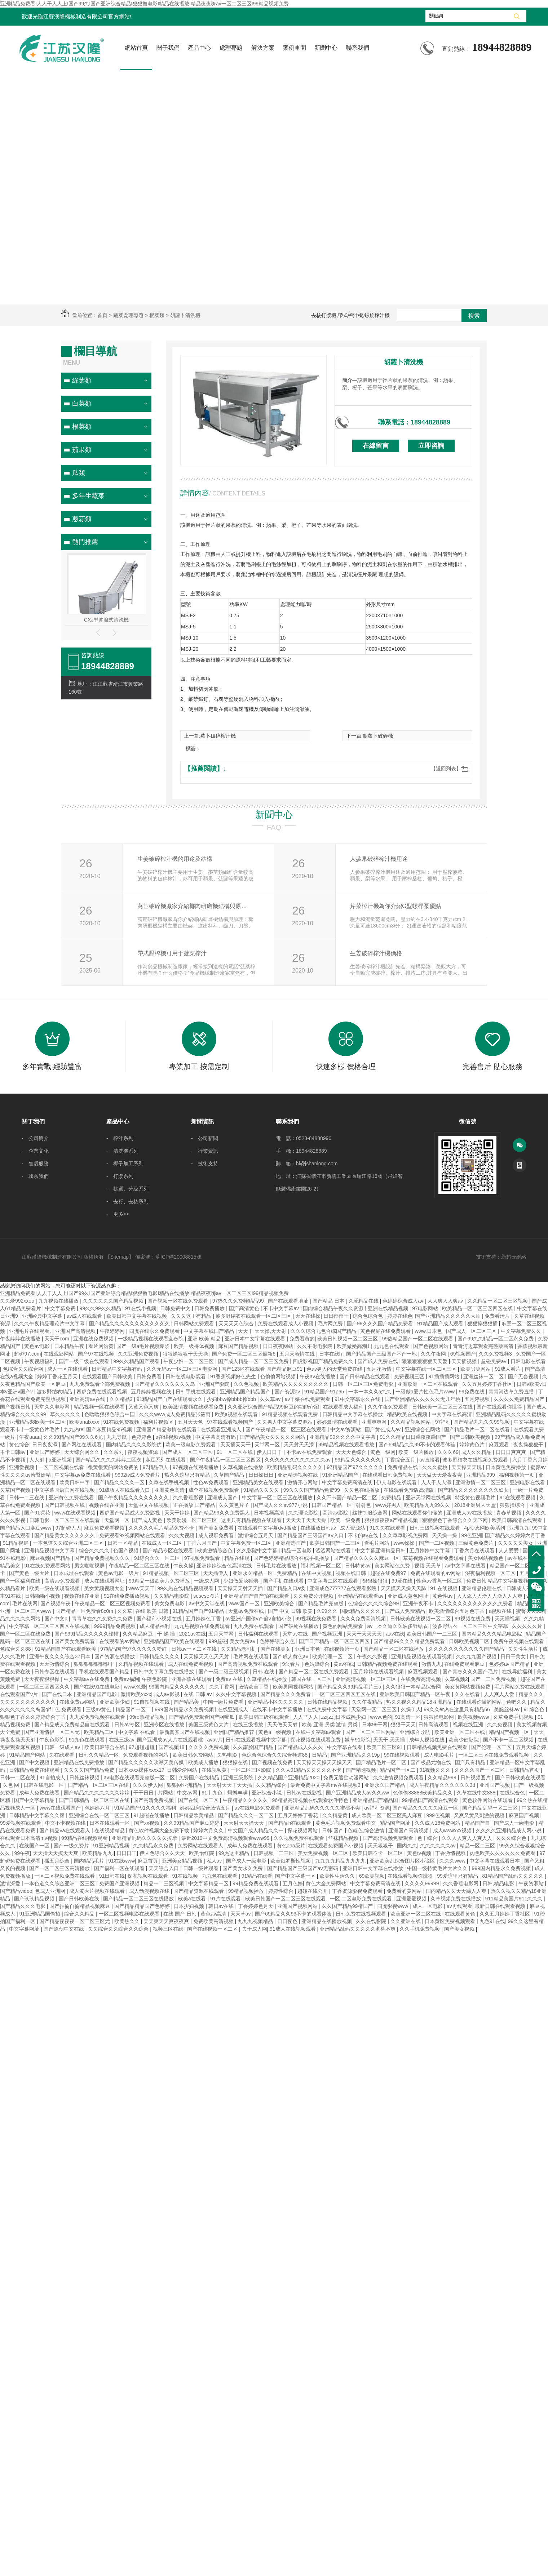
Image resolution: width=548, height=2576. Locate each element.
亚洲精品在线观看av (361, 1596)
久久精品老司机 (239, 1649)
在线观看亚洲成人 (222, 1429)
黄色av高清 (213, 1914)
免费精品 (392, 1497)
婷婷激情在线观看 (338, 1422)
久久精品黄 (335, 1815)
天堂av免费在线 (246, 1611)
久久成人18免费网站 (438, 1823)
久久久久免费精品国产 (520, 1399)
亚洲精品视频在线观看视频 (422, 1656)
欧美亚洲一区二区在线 (460, 1732)
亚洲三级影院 (239, 1777)
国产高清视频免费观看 (389, 1838)
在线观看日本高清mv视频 (29, 1838)
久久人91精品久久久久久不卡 (309, 1770)
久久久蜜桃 (435, 1467)
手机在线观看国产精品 (105, 1671)
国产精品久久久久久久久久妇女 (474, 1490)
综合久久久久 (95, 1550)
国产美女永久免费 (243, 1868)
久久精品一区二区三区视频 (498, 1301)
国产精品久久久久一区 (120, 1482)
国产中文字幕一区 (296, 1876)
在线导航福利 (518, 1671)
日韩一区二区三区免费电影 (364, 1384)
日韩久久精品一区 (99, 1755)
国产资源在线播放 (115, 1656)
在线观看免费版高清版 (410, 1490)
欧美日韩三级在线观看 (265, 1717)
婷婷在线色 (399, 1316)
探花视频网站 (303, 1830)
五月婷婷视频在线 (152, 1391)
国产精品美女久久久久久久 (65, 1535)
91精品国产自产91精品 (198, 1611)
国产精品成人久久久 (301, 1747)
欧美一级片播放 (416, 1452)
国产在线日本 (58, 1694)
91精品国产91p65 (324, 1391)
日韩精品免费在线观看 (35, 1770)
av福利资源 (377, 1808)
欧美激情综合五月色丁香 (457, 1611)
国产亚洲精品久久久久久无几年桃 (423, 1399)
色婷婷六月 (98, 1808)
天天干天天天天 (364, 1634)
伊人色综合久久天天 (163, 1853)
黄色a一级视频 (275, 1732)
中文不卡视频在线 (66, 1823)
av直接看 (429, 1460)
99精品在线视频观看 (85, 1838)
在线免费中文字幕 (328, 1709)
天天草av (241, 1914)
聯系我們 (357, 48)
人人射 (37, 1460)
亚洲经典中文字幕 (43, 1316)
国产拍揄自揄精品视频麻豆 (80, 1906)
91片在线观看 (226, 1898)
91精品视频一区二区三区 (171, 1573)
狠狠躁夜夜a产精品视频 (391, 1520)
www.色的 (381, 1717)
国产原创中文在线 (64, 1929)
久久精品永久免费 (154, 1845)
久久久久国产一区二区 (480, 1770)
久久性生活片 (524, 1649)
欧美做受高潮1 (354, 1346)
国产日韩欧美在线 (80, 1898)
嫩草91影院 (358, 1740)
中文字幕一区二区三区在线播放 (278, 1497)
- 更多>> (117, 1214)
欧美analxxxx (84, 1422)
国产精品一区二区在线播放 (394, 1649)
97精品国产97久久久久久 (356, 1467)
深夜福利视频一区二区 (491, 1573)
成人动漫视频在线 (150, 1891)
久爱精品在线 (364, 1301)
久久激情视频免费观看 (399, 1777)
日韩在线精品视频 (328, 1702)
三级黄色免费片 (476, 1543)
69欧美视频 (372, 1876)
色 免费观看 (69, 1709)
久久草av (271, 1399)
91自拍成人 (52, 1777)
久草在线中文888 (477, 1793)
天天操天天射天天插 (240, 1588)
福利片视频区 (159, 1422)
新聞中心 (325, 48)
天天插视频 (464, 1361)
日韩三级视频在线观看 (435, 1528)
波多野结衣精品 (55, 1391)
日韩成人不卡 (522, 1588)
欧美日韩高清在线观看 (518, 1520)
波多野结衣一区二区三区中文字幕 (470, 1626)
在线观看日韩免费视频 (388, 1475)
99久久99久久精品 (100, 1308)
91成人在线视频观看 (293, 1929)
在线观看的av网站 (120, 1641)
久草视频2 (456, 1679)
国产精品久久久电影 (23, 1906)
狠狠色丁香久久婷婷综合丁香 (33, 1717)
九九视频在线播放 (59, 1301)
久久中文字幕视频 (237, 1694)
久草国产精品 (230, 1475)
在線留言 (376, 445)
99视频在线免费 (473, 1618)
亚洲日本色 (308, 1649)
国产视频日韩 (16, 1407)
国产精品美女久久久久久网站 (273, 1437)
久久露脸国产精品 (254, 1747)
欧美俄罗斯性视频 (291, 1861)
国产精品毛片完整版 (321, 1603)
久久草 (124, 1611)
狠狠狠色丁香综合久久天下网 (455, 1520)
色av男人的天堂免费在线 (335, 1369)
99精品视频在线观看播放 (347, 1444)
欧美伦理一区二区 (333, 1656)
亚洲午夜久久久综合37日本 (60, 1656)
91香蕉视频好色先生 (233, 1376)
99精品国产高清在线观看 (430, 1800)
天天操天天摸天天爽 (56, 1853)
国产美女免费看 (216, 1528)
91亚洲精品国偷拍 (40, 1914)
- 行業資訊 (204, 1151)
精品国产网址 (396, 1823)
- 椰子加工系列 (124, 1163)
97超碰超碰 (142, 1747)
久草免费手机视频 (514, 1717)
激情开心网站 (303, 1482)
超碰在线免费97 (388, 1573)
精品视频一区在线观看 (100, 1407)
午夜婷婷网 (113, 1331)
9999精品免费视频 (115, 1626)
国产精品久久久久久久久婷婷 (97, 1793)
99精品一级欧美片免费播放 (160, 1581)
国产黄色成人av (383, 1429)
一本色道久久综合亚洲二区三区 (69, 1543)
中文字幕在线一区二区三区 (427, 1369)
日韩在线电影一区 (44, 1785)
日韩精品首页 (525, 1770)
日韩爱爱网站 (183, 1770)
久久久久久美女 (516, 1543)
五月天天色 (191, 1422)
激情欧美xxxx (136, 1694)
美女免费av (243, 1641)
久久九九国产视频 (477, 1656)
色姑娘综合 (317, 1664)
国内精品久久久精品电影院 (492, 1634)
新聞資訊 (202, 1121)
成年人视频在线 (427, 1740)
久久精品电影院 (172, 1596)
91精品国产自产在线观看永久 (170, 1399)
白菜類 (82, 403)
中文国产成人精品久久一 (256, 1830)
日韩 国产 (333, 1830)
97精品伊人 (156, 1467)
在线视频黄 (215, 1770)
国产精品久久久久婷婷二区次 (109, 1460)
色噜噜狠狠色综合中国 (110, 1414)
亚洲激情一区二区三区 (481, 1482)
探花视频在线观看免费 (316, 1740)
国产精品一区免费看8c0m (85, 1611)
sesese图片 (207, 1596)
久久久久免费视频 (209, 1747)
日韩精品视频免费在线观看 (388, 1664)
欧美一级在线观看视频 (55, 1588)
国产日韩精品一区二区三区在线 (95, 1800)
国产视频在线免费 (273, 1762)
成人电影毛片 (440, 1755)
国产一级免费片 (72, 1845)
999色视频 (438, 1815)
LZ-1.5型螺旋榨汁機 (106, 620)
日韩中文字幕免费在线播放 (164, 1671)
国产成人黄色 (148, 1520)
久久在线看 (468, 1694)
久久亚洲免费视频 (139, 1354)
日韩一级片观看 (201, 1868)
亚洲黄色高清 (170, 1490)
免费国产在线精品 (200, 1777)
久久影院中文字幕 (258, 1550)
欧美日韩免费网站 (194, 1755)
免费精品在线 (403, 1467)
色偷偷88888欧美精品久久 (423, 1793)
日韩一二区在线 (18, 1777)
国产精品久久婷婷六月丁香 (515, 1535)
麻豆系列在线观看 (166, 1460)
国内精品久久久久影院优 (134, 1444)
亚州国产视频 (495, 1785)
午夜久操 (183, 1566)
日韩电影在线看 (528, 1361)
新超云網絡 (513, 1257)
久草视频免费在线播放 (456, 1898)
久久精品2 (122, 1399)
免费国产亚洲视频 (120, 1883)
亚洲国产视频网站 (298, 1906)
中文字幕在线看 (345, 1747)
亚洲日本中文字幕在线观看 (256, 1339)
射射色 (364, 1505)
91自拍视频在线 (152, 1702)
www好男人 (388, 1505)
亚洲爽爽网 (374, 1422)
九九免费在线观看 (254, 1626)
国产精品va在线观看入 (65, 1830)
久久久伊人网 (148, 1785)
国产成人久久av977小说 (281, 1505)
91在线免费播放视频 (127, 1596)
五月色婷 (293, 1883)
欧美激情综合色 (215, 1550)
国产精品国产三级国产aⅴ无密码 (303, 1868)
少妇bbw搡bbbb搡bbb (232, 1399)
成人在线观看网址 (105, 1581)
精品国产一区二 (133, 1709)
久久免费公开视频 (314, 1596)
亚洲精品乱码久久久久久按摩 (144, 1838)
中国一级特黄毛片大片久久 (438, 1868)
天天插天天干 (236, 1444)
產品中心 (199, 48)
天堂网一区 (268, 1444)
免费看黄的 (302, 1339)
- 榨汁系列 (119, 1138)
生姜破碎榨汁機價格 (376, 953)
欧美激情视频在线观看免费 (194, 1407)
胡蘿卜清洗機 (403, 362)
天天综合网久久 (82, 1452)
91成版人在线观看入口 (125, 1490)
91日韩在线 (112, 1876)
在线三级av (121, 1740)
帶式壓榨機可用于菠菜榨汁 (172, 953)
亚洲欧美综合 (280, 1603)
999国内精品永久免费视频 (185, 1709)
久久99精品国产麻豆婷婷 (192, 1823)
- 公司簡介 (35, 1138)
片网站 (166, 1793)
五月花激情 (379, 1369)
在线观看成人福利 (344, 1407)
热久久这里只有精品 (187, 1475)
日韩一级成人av (62, 1747)
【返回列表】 (446, 768)
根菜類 (82, 426)
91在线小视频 (141, 1308)
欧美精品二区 (100, 1732)
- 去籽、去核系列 (127, 1201)
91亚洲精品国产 (340, 1475)
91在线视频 (185, 1876)
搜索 (474, 316)
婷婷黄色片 (472, 1444)
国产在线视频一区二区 (213, 1929)
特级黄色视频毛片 (476, 1497)
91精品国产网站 (27, 1755)
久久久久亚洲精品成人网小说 (509, 1830)
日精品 (320, 1755)
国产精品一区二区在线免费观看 (314, 1671)
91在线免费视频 (121, 1422)
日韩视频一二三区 (274, 1853)
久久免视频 (500, 1724)
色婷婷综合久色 (278, 1641)
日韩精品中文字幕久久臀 (37, 1815)
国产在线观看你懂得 (500, 1407)
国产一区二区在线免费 (26, 1634)
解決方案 (262, 48)
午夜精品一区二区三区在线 (140, 1566)
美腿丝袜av (507, 1709)
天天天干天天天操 (307, 1520)
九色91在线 (492, 1921)
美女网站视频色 (486, 1558)
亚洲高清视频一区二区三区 (367, 1679)
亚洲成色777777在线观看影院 (343, 1588)
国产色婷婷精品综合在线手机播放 (292, 1558)
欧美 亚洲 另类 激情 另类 (330, 1724)
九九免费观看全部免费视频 (101, 1384)
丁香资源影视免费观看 (358, 1891)
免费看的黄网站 (404, 1891)
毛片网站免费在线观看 (521, 1687)
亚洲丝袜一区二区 (484, 1376)
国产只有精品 (471, 1762)
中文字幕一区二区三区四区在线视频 (50, 1626)
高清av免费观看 (62, 1581)
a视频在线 (501, 1611)
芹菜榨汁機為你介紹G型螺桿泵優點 (395, 906)
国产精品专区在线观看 (169, 1550)
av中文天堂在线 (207, 1603)
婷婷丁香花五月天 (58, 1376)
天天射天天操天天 (244, 1823)
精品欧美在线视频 (408, 1414)
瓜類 (78, 472)
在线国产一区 (35, 1845)
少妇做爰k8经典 (241, 1581)
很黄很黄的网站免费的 (114, 1467)
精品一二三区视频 (164, 1883)
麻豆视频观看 (423, 1671)
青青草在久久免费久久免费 (103, 1618)
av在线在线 (520, 1558)
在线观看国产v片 (19, 1694)
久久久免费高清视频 (363, 1618)
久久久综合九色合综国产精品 (324, 1331)
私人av (215, 1861)
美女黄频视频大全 (105, 1588)
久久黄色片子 (235, 1505)
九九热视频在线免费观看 (202, 1626)
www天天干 (141, 1588)
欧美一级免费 (346, 1520)
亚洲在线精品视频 (389, 1308)
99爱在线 (403, 1581)
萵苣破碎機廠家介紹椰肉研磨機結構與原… (192, 906)
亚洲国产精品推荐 (235, 1732)
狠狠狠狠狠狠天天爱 (425, 1361)
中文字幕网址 (25, 1929)
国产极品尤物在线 (431, 1762)
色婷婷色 (142, 1437)
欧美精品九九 (98, 1853)
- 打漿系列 (119, 1176)
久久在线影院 (372, 1921)
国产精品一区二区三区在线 (99, 1785)
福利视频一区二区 (321, 1566)
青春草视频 (509, 1513)
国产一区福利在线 (21, 1581)
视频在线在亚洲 (107, 1505)
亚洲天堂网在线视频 (429, 1497)
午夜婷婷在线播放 (21, 1339)
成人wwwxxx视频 (453, 1830)
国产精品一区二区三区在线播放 (139, 1898)
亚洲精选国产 (291, 1543)
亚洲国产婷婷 (45, 1452)
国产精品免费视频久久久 (102, 1558)
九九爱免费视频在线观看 (98, 1717)
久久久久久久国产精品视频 (114, 1301)
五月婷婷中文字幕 (430, 1550)
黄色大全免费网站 (327, 1883)
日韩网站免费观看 (195, 1323)
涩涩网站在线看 (333, 1550)
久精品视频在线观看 (141, 1664)
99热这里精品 (234, 1853)
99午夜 (22, 1853)
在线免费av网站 (78, 1702)
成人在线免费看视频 (191, 1664)
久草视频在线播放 (244, 1467)
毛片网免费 (331, 1323)
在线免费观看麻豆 (465, 1664)
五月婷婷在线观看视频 (379, 1671)
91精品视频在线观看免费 (290, 1414)
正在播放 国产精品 (194, 1505)
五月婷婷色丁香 (204, 1618)
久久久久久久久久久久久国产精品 (466, 1649)
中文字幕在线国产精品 (209, 1331)
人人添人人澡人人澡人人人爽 (490, 1596)
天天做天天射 (283, 1724)
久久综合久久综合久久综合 (119, 1929)
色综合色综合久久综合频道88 (275, 1755)
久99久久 (327, 1611)
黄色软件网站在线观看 (488, 1800)
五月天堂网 (221, 1634)
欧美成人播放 (204, 1762)
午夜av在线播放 (318, 1376)
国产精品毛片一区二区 (382, 1762)
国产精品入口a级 (287, 1588)
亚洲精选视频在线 (298, 1475)
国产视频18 (172, 1747)
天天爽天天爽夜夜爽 (166, 1921)
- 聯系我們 (35, 1176)
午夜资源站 (531, 1883)
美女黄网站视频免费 (468, 1687)
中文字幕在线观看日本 (495, 1861)
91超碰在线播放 (152, 1815)
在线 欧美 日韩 (152, 1611)
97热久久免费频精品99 (238, 1301)
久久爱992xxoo (18, 1301)
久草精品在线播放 (267, 1679)
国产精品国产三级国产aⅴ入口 (311, 1535)
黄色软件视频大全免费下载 (160, 1830)
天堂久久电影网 (52, 1407)
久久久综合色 (512, 1838)
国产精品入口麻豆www (26, 1528)
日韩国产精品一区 (332, 1505)
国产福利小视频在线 (159, 1618)
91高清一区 (408, 1717)
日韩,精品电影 (499, 1883)
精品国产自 (478, 1823)
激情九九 (431, 1664)
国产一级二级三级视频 (224, 1671)
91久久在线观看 (388, 1528)
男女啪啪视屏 (90, 1566)
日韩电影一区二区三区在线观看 (65, 1520)
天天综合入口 (164, 1868)
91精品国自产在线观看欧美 (66, 1649)
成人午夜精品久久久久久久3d (443, 1785)
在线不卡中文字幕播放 (278, 1709)
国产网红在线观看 (82, 1444)
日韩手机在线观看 (196, 1391)
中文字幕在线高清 (452, 1414)
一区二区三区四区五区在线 (346, 1694)
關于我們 (168, 48)
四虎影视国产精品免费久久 (324, 1361)
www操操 (405, 1543)
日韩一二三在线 (27, 1497)
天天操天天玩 (467, 1467)
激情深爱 (11, 1883)
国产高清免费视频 (154, 1800)
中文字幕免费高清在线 (348, 1482)
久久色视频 (247, 1384)
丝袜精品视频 (344, 1838)
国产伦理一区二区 (492, 1747)
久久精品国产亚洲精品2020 (289, 1777)
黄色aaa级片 (291, 1845)
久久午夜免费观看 (389, 1407)
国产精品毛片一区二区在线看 (477, 1429)
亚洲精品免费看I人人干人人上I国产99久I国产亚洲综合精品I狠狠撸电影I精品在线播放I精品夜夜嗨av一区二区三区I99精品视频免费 (144, 3)
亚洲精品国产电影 (97, 1694)
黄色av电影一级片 (119, 1573)
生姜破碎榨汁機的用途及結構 (174, 859)
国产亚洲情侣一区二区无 (52, 1732)
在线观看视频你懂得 (411, 1876)
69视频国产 (463, 1354)
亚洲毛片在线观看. (30, 1331)
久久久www (453, 1861)
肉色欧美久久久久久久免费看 (503, 1853)
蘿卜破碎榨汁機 (218, 736)
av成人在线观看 (85, 1316)
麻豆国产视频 (524, 1815)
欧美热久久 (127, 1921)
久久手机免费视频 (420, 1929)
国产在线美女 (276, 1649)
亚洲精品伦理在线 (482, 1588)
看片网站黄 (101, 1346)
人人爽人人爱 (500, 1694)
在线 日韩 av (198, 1694)
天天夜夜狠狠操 (42, 1679)
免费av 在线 (230, 1679)
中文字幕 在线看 (137, 1732)
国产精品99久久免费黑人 (222, 1513)
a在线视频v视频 (174, 1437)
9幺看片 (292, 1664)
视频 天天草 (428, 1566)
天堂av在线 (295, 1634)
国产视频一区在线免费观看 (178, 1301)
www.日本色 (429, 1331)
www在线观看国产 (60, 1808)
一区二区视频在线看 (62, 1467)
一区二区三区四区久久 (45, 1687)
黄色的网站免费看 (343, 1626)
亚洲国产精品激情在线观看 (167, 1429)
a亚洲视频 (61, 1460)
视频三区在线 (169, 1929)
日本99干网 (375, 1724)
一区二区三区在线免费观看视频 (494, 1755)
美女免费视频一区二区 (324, 1853)
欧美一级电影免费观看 (191, 1444)
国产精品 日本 (329, 1301)
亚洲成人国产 (223, 1497)
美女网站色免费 (393, 1566)
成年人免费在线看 (40, 1793)
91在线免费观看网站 (47, 1566)
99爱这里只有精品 (458, 1876)
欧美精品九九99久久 (427, 1505)
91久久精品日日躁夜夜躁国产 (413, 1437)
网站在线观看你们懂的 (418, 1513)
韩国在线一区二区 (312, 1679)
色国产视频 (126, 1550)
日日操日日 (261, 1475)
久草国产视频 (16, 1490)
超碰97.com (27, 1354)
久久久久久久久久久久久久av (298, 1460)
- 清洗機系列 (122, 1151)
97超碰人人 (68, 1528)
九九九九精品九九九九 (341, 1861)
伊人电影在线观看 (397, 1482)
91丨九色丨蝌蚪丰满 (225, 1793)
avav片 (215, 1740)
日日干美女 (513, 1656)
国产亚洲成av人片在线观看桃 (170, 1740)
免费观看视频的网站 (146, 1755)
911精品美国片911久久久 (514, 1898)
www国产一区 (245, 1603)
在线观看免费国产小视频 (336, 1845)
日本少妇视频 (190, 1906)
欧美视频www (474, 1717)
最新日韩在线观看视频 (501, 1906)
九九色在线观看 (392, 1346)
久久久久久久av (438, 1845)
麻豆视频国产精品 (51, 1558)
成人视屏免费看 (216, 1535)
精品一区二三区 (478, 1845)
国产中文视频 (35, 1762)
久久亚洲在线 (406, 1921)
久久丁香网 (222, 1687)
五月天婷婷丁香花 (298, 1815)
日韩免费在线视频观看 (362, 1914)
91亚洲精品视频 (111, 1845)
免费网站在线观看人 (201, 1845)
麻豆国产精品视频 (239, 1346)
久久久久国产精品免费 (90, 1770)
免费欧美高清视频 (214, 1921)
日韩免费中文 (176, 1308)
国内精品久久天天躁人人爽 (457, 1891)
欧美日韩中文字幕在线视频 (137, 1316)
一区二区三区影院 (252, 1770)
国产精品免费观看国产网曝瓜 (202, 1717)
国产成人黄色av (291, 1656)
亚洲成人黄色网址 (408, 1596)
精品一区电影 (297, 1550)
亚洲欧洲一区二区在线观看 (428, 1384)
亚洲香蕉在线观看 (192, 1679)
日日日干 (126, 1853)
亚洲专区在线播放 (165, 1724)
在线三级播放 (249, 1724)
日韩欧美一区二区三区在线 (443, 1407)
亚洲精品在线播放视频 (327, 1921)
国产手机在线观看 (284, 1581)
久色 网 (12, 1785)
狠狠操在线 (235, 1762)
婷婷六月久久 (209, 1830)
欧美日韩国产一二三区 (336, 1543)
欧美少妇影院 (464, 1740)
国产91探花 (37, 1513)
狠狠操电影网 (439, 1717)
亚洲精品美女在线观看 (259, 1482)
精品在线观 (237, 1558)
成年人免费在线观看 (250, 1845)
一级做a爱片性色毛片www (425, 1391)
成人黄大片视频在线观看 (97, 1891)
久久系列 (114, 1452)
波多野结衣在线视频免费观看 (475, 1460)
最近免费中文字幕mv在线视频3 (326, 1785)
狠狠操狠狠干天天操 (186, 1354)
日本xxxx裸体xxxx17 (141, 1770)
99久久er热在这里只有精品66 (457, 1709)
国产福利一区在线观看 (120, 1868)
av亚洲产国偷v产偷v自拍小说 (259, 1618)
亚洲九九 (519, 1528)
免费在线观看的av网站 (436, 1573)
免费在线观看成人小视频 (286, 1323)
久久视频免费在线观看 (300, 1838)
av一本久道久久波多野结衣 (398, 1626)
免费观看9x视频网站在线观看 (133, 1535)
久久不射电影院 (315, 1346)
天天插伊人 (216, 1573)
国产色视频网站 (431, 1346)
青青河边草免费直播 (512, 1391)
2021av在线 (192, 1634)
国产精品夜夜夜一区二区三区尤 (75, 1921)
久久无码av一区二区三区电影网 (182, 1369)
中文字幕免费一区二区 (247, 1543)
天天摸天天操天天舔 (404, 1588)
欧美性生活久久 (337, 1876)
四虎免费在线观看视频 (102, 1391)
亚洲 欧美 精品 (204, 1339)
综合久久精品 (80, 1914)
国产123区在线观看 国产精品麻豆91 (262, 1369)
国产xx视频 (147, 1823)
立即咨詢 (431, 445)
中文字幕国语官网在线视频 (65, 1490)
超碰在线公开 (313, 1891)
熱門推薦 (85, 542)
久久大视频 (182, 1535)
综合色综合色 (368, 1316)
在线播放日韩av (318, 1528)
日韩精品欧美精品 (194, 1815)
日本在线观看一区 (110, 1823)
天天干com (57, 1339)
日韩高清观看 (434, 1724)
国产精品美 (187, 1702)
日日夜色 (288, 1921)
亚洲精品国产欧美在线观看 (175, 1641)
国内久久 (407, 1845)
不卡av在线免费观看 (309, 1452)
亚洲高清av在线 (88, 1399)
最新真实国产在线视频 (185, 1732)
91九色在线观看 (87, 1740)
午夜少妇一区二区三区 (189, 1361)
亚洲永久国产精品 (385, 1785)
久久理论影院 (304, 1513)
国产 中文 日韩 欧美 (291, 1611)
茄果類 (82, 449)
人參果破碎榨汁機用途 (379, 859)
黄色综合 (19, 1444)
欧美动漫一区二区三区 (192, 1520)
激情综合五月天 (256, 1535)
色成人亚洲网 (51, 1891)
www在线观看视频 (75, 1513)
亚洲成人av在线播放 (470, 1513)
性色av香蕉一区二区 (440, 1581)
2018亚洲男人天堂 (475, 1505)
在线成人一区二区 (163, 1543)
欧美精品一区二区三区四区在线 (478, 1308)
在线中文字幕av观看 (319, 1732)
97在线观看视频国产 (230, 1422)
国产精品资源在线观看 (199, 1891)
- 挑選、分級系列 (127, 1189)
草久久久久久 (66, 1414)
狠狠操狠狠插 (483, 1323)
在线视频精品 (110, 1830)
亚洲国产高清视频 (76, 1331)
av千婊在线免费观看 (308, 1399)
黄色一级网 (382, 1452)
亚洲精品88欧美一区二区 (37, 1422)
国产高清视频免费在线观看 (248, 1664)
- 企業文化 (35, 1151)
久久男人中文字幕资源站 (285, 1422)
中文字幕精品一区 (209, 1883)
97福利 (443, 1422)
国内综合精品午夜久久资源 (334, 1308)
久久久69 (448, 1452)
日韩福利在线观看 (259, 1634)
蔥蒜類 (82, 518)
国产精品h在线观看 (290, 1823)
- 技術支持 (204, 1163)
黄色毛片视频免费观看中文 (346, 1823)
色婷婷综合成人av (404, 1301)
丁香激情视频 (451, 1853)
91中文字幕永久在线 (358, 1399)
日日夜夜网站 (279, 1346)
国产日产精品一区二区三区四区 (335, 1641)
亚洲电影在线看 (528, 1482)
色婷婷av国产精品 (510, 1664)
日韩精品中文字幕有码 (117, 1369)
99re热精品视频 (147, 1717)
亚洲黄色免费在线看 (72, 1497)
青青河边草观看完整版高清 (484, 1346)
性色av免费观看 (211, 1482)
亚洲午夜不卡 (419, 1603)
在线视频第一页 (342, 1649)
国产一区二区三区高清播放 (60, 1868)
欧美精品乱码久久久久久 (295, 1467)
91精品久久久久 (261, 1490)
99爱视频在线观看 (21, 1823)
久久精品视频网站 (411, 1422)
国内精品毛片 (90, 1861)
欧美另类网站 (476, 1369)
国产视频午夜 (56, 1603)
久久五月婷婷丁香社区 (488, 1384)
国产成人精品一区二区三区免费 (254, 1361)
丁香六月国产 (202, 1543)
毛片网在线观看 (251, 1656)
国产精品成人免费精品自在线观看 (72, 1724)
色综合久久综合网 (24, 1369)
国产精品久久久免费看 (286, 1694)
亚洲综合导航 (416, 1732)
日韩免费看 (149, 1376)
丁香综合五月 (401, 1460)
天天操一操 (445, 1535)
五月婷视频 (477, 1399)
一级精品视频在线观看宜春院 (151, 1339)
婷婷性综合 (281, 1891)
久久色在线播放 (362, 1490)
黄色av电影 (37, 1346)
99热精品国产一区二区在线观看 (418, 1339)
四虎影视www (393, 1906)
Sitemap (119, 1257)
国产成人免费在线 (378, 1361)
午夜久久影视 (373, 1656)
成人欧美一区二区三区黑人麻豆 (388, 1815)
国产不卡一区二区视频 (509, 1740)
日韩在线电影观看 (186, 1376)
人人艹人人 (305, 1717)
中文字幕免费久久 (522, 1331)
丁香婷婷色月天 (256, 1906)
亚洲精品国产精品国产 (246, 1391)
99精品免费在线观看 (256, 1883)
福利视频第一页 (517, 1475)
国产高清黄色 (245, 1308)
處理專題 (231, 48)
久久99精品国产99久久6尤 (73, 1437)
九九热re (73, 1429)
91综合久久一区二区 (157, 1558)
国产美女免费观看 (75, 1641)
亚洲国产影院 (215, 1384)
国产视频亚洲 (328, 1634)
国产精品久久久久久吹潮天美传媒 (146, 1762)
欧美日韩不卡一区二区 (379, 1853)
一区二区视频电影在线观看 (130, 1914)
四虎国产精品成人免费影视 (131, 1513)
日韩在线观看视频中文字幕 (257, 1740)
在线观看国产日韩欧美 (108, 1376)
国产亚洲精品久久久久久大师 (448, 1316)
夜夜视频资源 (143, 1452)
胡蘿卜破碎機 (378, 736)
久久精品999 (443, 1777)
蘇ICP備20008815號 (178, 1257)
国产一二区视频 (437, 1543)
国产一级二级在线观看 (85, 1361)
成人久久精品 (477, 1452)
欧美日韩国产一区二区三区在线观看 (286, 1898)
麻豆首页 (148, 1861)
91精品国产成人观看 (440, 1323)
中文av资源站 (346, 1429)
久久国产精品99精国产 (348, 1906)
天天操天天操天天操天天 (324, 1762)
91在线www (121, 1861)
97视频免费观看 (202, 1558)
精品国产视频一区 (510, 1732)
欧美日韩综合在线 (105, 1747)
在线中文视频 (317, 1573)
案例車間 (294, 48)
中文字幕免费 (61, 1308)
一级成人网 (207, 1581)
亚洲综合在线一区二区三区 (100, 1815)
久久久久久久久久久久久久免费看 (475, 1603)
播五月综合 (57, 1861)
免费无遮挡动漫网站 (346, 1777)
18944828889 (536, 1570)
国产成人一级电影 (515, 1823)
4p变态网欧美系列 (485, 1528)
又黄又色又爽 (144, 1407)
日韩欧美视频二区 (470, 1641)
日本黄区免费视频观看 (451, 1921)
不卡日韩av (13, 1452)
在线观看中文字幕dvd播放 (267, 1528)
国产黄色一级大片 (30, 1573)
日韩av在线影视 (304, 1793)
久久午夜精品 (368, 1702)
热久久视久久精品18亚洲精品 (420, 1702)
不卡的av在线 (364, 1535)
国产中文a (56, 1618)
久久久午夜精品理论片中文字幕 (50, 1323)
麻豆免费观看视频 (105, 1528)
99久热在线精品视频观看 (186, 1588)
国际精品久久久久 (361, 1611)
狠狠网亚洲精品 (185, 1785)
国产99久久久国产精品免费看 (380, 1323)
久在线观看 (62, 1755)
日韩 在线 (264, 1671)
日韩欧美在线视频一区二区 (421, 1618)
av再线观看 (459, 1906)
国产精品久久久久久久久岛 (165, 1384)
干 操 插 (167, 1634)
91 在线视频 (444, 1588)
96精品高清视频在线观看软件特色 (311, 1800)
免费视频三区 (410, 1376)
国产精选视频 (361, 1770)
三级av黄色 (99, 1709)
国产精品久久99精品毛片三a (350, 1687)
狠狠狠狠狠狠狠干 (95, 1664)
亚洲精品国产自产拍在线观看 (257, 1596)
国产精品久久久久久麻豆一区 (367, 1558)
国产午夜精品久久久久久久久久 (134, 1497)
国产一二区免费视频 (493, 1679)
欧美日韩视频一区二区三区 (348, 1339)
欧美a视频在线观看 (237, 1414)
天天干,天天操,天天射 (263, 1331)
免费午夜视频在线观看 (519, 1641)
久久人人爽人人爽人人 (468, 1838)
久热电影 (228, 1755)
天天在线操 (308, 1316)
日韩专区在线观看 (55, 1671)
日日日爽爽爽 (511, 1452)
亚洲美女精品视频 (183, 1861)
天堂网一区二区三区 (374, 1709)
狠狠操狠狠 (375, 1581)
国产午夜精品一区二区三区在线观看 (287, 1429)
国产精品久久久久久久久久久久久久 (130, 1323)
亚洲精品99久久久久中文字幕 (343, 1437)
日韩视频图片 (476, 1777)
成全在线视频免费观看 (214, 1490)
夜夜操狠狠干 (529, 1444)
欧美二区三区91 (385, 1747)
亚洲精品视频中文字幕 (50, 1550)
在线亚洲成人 (233, 1709)
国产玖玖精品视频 (35, 1898)
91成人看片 (508, 1369)
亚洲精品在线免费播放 (80, 1762)
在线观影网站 (59, 1354)
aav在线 (395, 1634)
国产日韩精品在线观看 (366, 1376)
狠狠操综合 (513, 1505)
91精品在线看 (257, 1876)
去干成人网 (254, 1929)
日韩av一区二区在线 (194, 1649)
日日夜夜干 (336, 1316)
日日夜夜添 (45, 1444)
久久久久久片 (528, 1626)
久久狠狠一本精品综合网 (413, 1687)
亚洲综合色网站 (423, 1429)
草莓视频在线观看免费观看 (434, 1558)
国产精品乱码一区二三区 (490, 1808)
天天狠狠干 (381, 1845)
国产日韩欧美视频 (471, 1437)
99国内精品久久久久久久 (177, 1687)
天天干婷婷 (177, 1513)
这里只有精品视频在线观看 (252, 1520)
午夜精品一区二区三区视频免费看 (113, 1603)
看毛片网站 (377, 1543)
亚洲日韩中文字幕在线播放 (373, 1868)
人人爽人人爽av (446, 1301)
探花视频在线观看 (148, 1876)
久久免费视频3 (496, 1354)
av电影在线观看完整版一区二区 (140, 1777)
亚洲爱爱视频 (412, 1898)
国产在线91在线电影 (97, 1687)
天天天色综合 (352, 1452)
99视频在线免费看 (316, 1618)
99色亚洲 (471, 1535)
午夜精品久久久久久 (245, 1800)
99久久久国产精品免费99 (312, 1490)
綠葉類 (82, 380)
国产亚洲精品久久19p (356, 1755)
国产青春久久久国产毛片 (470, 1671)
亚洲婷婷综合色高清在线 (224, 1566)
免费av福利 (126, 1679)
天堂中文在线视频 (149, 1505)
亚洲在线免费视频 (94, 1339)
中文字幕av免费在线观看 (83, 1475)
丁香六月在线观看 (475, 1550)
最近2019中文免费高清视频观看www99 (226, 1838)
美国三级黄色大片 (209, 1724)
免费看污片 (498, 1316)
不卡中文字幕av (281, 1308)
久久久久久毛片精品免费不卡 (161, 1528)
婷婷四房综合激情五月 (206, 1808)
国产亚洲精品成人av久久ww (358, 1793)
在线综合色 (513, 1793)
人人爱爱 (509, 1550)
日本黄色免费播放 (506, 1467)
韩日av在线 (221, 1906)
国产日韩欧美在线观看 (520, 1777)
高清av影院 (336, 1513)
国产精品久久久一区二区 (246, 1815)
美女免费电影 (170, 1603)
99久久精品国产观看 (136, 1361)
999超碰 (217, 1641)
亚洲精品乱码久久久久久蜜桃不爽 (323, 1808)
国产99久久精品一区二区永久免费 (496, 1339)
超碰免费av (494, 1361)
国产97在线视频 (96, 1354)
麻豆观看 (500, 1444)
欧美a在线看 (193, 1898)
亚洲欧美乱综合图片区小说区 (403, 1861)
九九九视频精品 (256, 1921)
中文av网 (188, 1793)
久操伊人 (411, 1709)
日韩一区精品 (123, 1543)
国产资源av (288, 1391)
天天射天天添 (299, 1444)
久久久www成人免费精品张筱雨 (175, 1414)
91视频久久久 (435, 1770)
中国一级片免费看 (224, 1702)
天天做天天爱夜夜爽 (440, 1475)
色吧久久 (517, 1702)
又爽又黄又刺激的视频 (480, 1815)
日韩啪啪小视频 (43, 1596)
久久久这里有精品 (192, 1316)
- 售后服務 (35, 1163)
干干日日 (144, 1793)
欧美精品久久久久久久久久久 (296, 1384)
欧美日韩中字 (75, 1482)
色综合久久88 (16, 1649)
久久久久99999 (422, 1883)
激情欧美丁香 (254, 1687)
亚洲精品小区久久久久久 (276, 1702)
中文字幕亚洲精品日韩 (381, 1550)
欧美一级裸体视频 (195, 1346)
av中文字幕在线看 (466, 1566)
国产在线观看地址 (289, 1301)
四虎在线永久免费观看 (155, 1331)
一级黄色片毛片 (42, 1429)
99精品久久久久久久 (358, 1460)
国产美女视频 (460, 1929)
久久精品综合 (272, 1785)
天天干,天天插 (389, 1740)
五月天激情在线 (297, 1354)
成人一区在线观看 (68, 1369)
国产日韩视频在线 (65, 1505)
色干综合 (428, 1838)
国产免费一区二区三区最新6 (244, 1354)
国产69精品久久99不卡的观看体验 (418, 1444)
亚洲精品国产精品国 (376, 1800)
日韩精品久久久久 (160, 1656)
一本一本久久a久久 (370, 1391)
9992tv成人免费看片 (138, 1475)
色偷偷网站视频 (278, 1376)
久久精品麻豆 (138, 1634)
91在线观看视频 (518, 1497)
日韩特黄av (358, 1566)
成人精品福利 (155, 1626)
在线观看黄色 (461, 1914)
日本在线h (331, 1354)
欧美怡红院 (202, 1853)
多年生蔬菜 (88, 495)
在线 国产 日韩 (180, 1914)
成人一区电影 (428, 1906)
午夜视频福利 (40, 1361)
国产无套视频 (524, 1376)
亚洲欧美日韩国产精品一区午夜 (416, 1694)
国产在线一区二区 (199, 1800)
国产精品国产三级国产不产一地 (382, 1354)
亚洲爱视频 (22, 1467)
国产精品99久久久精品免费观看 (410, 1641)
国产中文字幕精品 (35, 1800)
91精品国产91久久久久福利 (145, 1808)
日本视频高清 (270, 1513)
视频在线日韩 (351, 1573)
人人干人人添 (437, 1482)
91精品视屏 (16, 1543)
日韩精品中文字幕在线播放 (353, 1414)
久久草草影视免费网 (406, 1535)
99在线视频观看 (402, 1755)
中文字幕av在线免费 (87, 1679)
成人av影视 (167, 1694)
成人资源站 (353, 1528)
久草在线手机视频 (169, 1482)
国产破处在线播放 (299, 1626)
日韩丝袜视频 (85, 1777)
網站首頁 (136, 48)
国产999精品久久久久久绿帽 (87, 1634)
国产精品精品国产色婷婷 (142, 1906)
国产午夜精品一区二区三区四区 (226, 1460)
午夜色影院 (155, 1679)
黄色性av (443, 1596)
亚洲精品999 (481, 1475)
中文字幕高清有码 (216, 1437)
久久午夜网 (434, 1354)
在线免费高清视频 (421, 1679)
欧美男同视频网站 (294, 1687)
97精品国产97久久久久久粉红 (134, 1649)
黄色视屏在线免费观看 (386, 1331)
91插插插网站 (444, 1376)
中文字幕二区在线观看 (333, 1581)
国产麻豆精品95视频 (109, 1429)
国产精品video (16, 1891)
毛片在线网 (24, 1603)
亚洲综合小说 (267, 1793)
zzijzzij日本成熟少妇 (344, 1717)
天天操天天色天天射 (207, 1656)
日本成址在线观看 (75, 1573)
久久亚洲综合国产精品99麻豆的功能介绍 (273, 1407)
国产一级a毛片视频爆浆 (143, 1346)
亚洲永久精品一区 (253, 1573)
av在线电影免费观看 (258, 1808)
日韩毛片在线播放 (277, 1566)
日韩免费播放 (210, 1308)
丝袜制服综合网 (370, 1513)
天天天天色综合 (236, 1323)
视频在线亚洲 (469, 1724)
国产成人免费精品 (406, 1611)
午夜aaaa (29, 1437)
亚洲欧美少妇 (115, 1702)
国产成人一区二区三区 (472, 1331)
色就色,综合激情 (367, 1830)
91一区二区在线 (235, 1452)
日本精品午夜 (70, 1346)
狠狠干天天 (403, 1724)
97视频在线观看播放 (196, 1467)
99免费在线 (472, 1391)
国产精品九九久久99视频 (482, 1422)
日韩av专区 (127, 1724)
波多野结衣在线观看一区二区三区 (254, 1316)
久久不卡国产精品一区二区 (348, 1497)
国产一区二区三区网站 (371, 1732)
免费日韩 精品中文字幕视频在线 (503, 1581)
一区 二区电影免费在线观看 (361, 1898)
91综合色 (534, 1709)
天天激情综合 (55, 1664)
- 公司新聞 (204, 1138)
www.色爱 (135, 1687)
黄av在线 (343, 1664)
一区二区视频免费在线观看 (65, 1876)
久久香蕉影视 (189, 1497)
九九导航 (117, 1437)
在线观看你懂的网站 (479, 1702)
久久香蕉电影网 (461, 1883)
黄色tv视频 (420, 1853)
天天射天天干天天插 (230, 1785)
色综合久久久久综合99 (374, 1603)
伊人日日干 (270, 1452)
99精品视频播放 (246, 1891)
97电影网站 (425, 1308)
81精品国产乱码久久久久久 (513, 1876)
